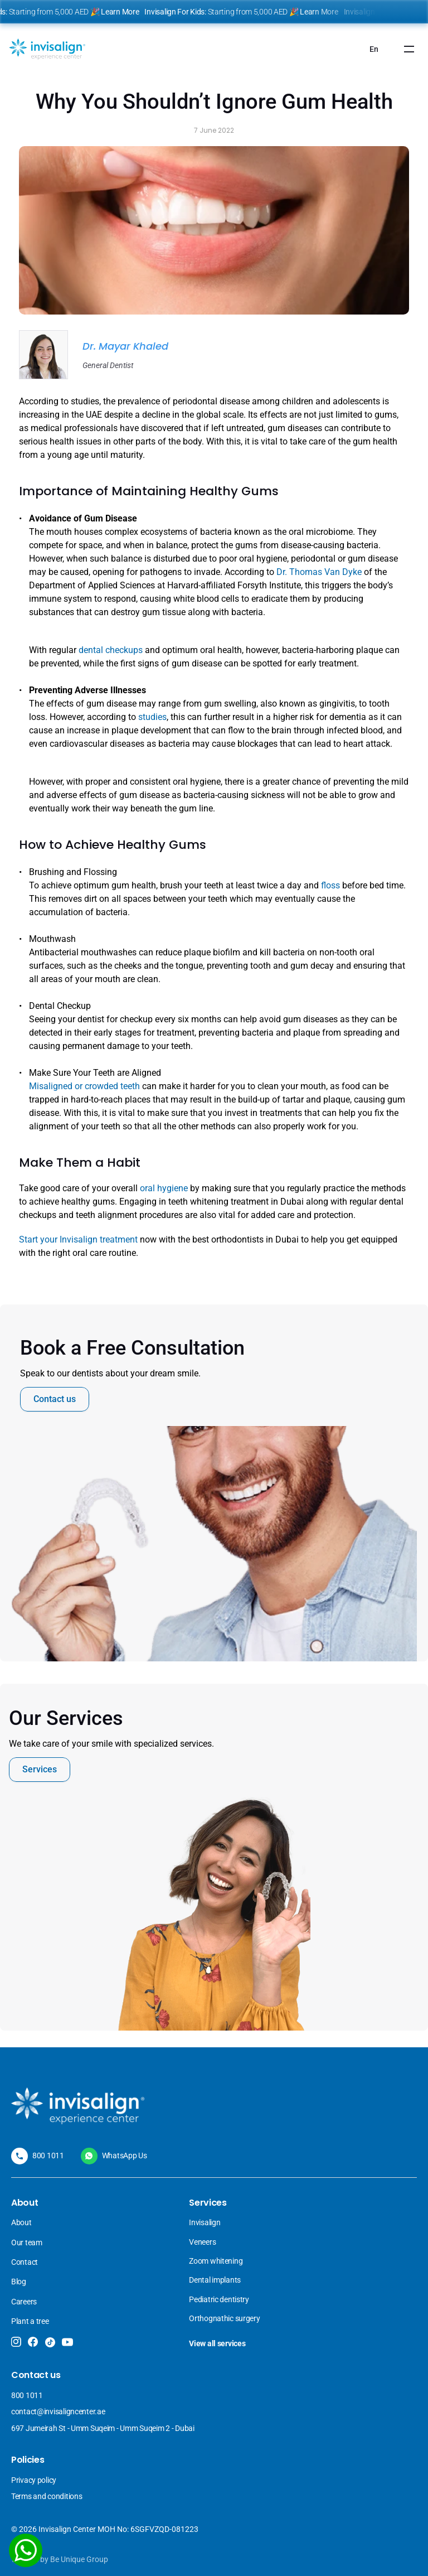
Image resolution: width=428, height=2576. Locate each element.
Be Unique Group (79, 2559)
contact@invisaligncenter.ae (58, 2411)
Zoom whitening (215, 2260)
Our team (26, 2242)
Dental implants (215, 2279)
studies (152, 717)
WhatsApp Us (124, 2155)
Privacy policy (33, 2480)
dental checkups (111, 650)
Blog (18, 2281)
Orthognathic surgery (224, 2318)
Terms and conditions (46, 2496)
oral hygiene (164, 1188)
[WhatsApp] (25, 2550)
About (21, 2222)
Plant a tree (30, 2321)
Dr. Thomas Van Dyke (319, 572)
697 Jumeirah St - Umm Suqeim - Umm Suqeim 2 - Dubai (102, 2428)
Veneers (203, 2241)
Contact (24, 2262)
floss (331, 885)
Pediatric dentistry (219, 2299)
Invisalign (205, 2222)
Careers (24, 2301)
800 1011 (48, 2155)
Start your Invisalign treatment (78, 1239)
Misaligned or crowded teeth (84, 1086)
